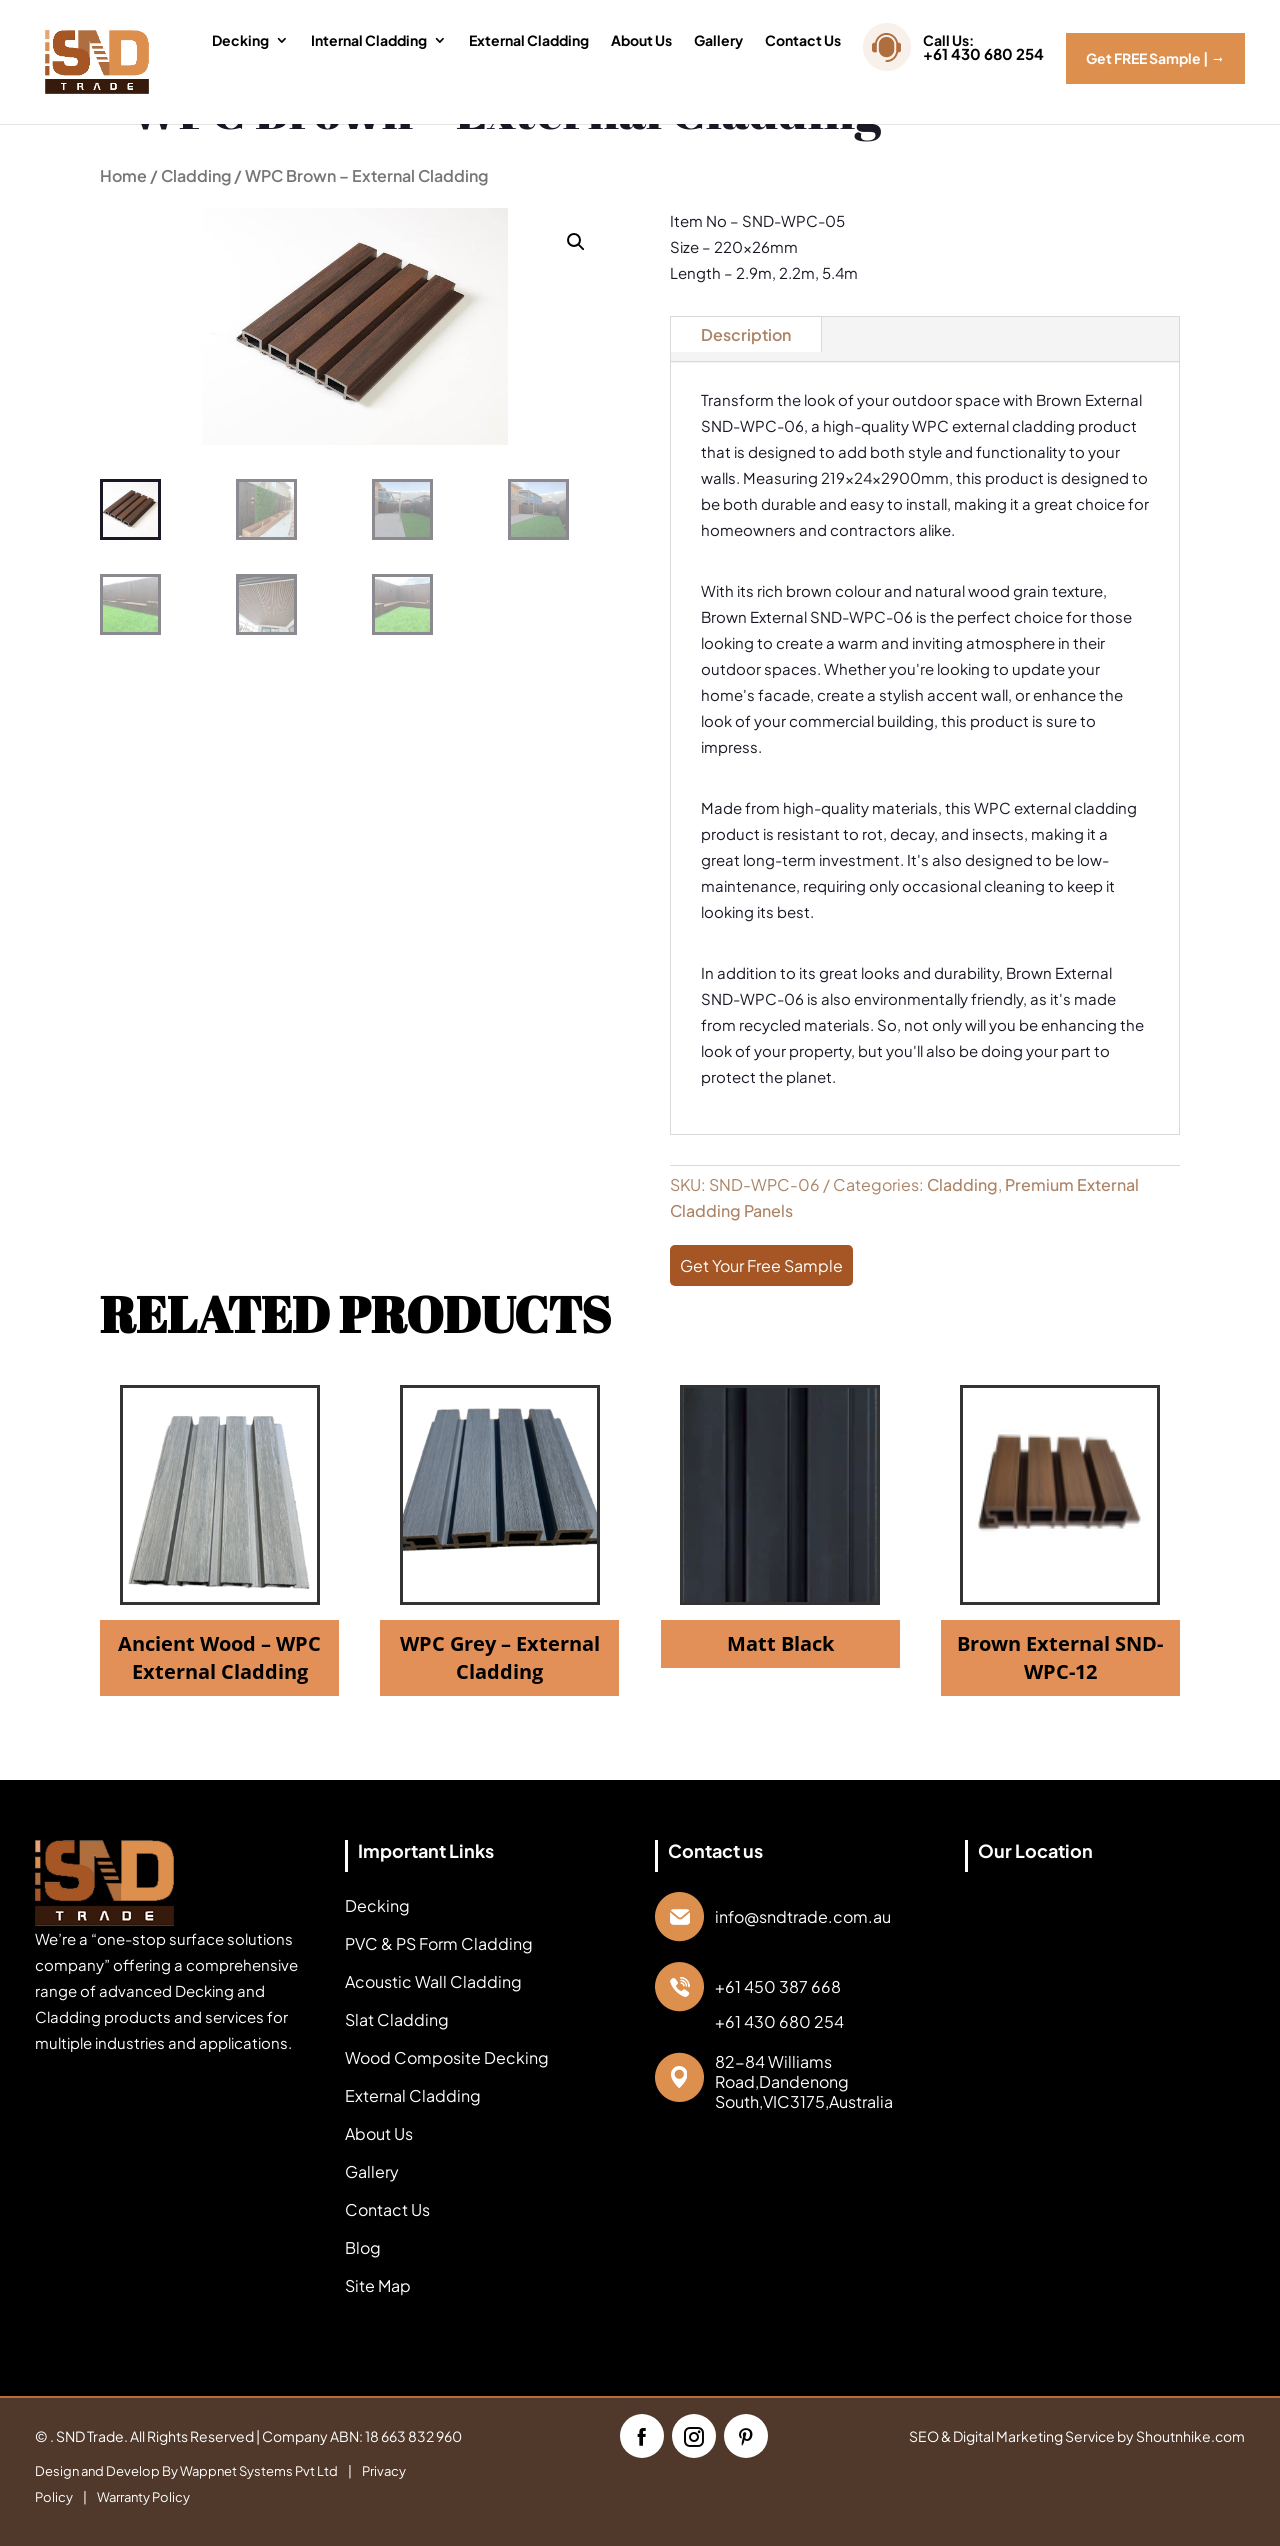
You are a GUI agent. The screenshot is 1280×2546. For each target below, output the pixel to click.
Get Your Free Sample (761, 1265)
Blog (363, 2247)
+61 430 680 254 (779, 2022)
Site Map (378, 2285)
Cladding (196, 175)
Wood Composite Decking (447, 2057)
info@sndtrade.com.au (803, 1917)
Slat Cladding (397, 2019)
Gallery (718, 41)
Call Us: (983, 52)
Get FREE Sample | (1155, 58)
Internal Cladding (369, 41)
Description (746, 334)
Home (123, 175)
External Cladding (529, 41)
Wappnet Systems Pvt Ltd (259, 2471)
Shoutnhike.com (1190, 2436)
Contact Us (803, 41)
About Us (641, 41)
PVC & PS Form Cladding (439, 1943)
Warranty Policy (143, 2497)
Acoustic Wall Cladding (433, 1981)
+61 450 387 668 (778, 1987)
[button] (576, 242)
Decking (240, 41)
